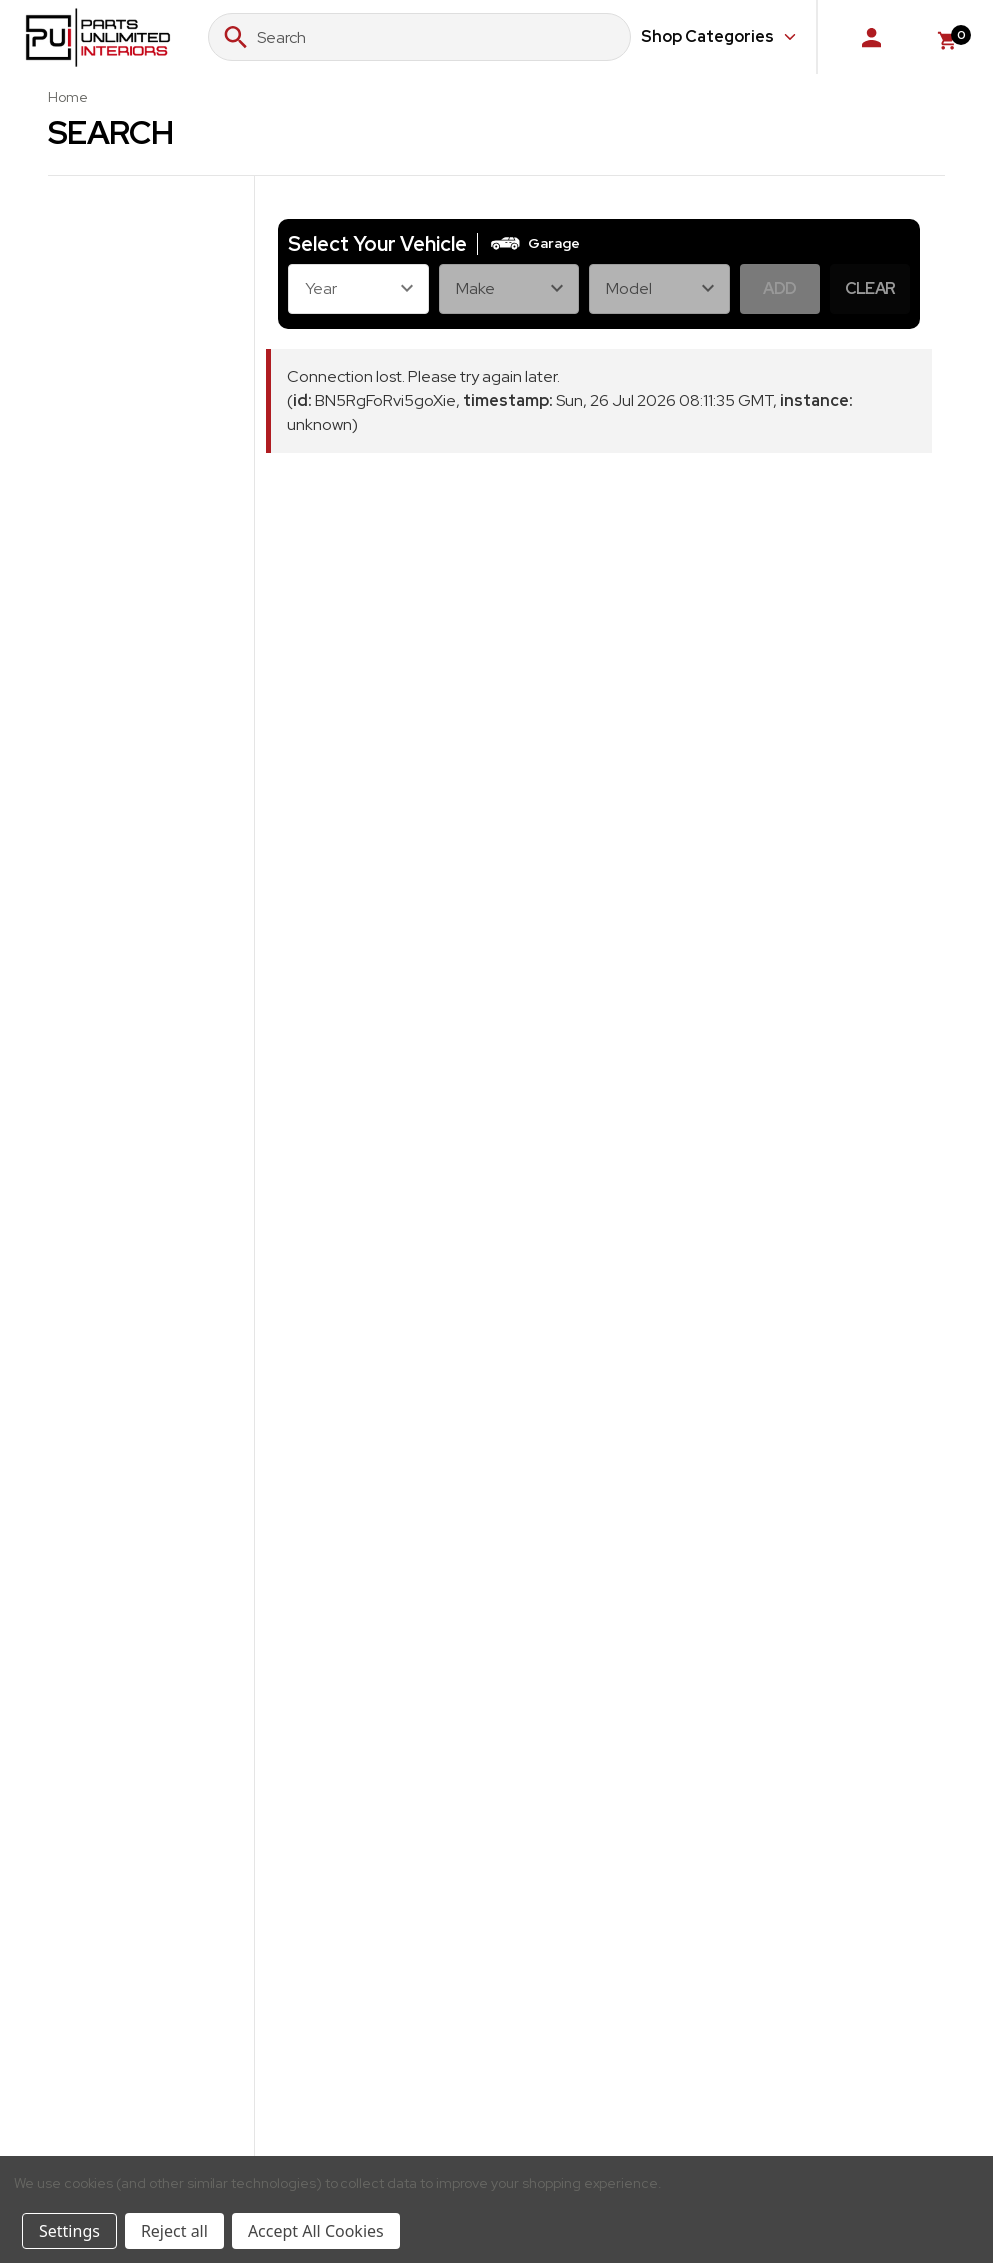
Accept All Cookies (316, 2231)
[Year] (358, 289)
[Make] (509, 289)
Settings (69, 2231)
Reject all (174, 2231)
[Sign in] (871, 37)
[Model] (659, 289)
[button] (534, 244)
